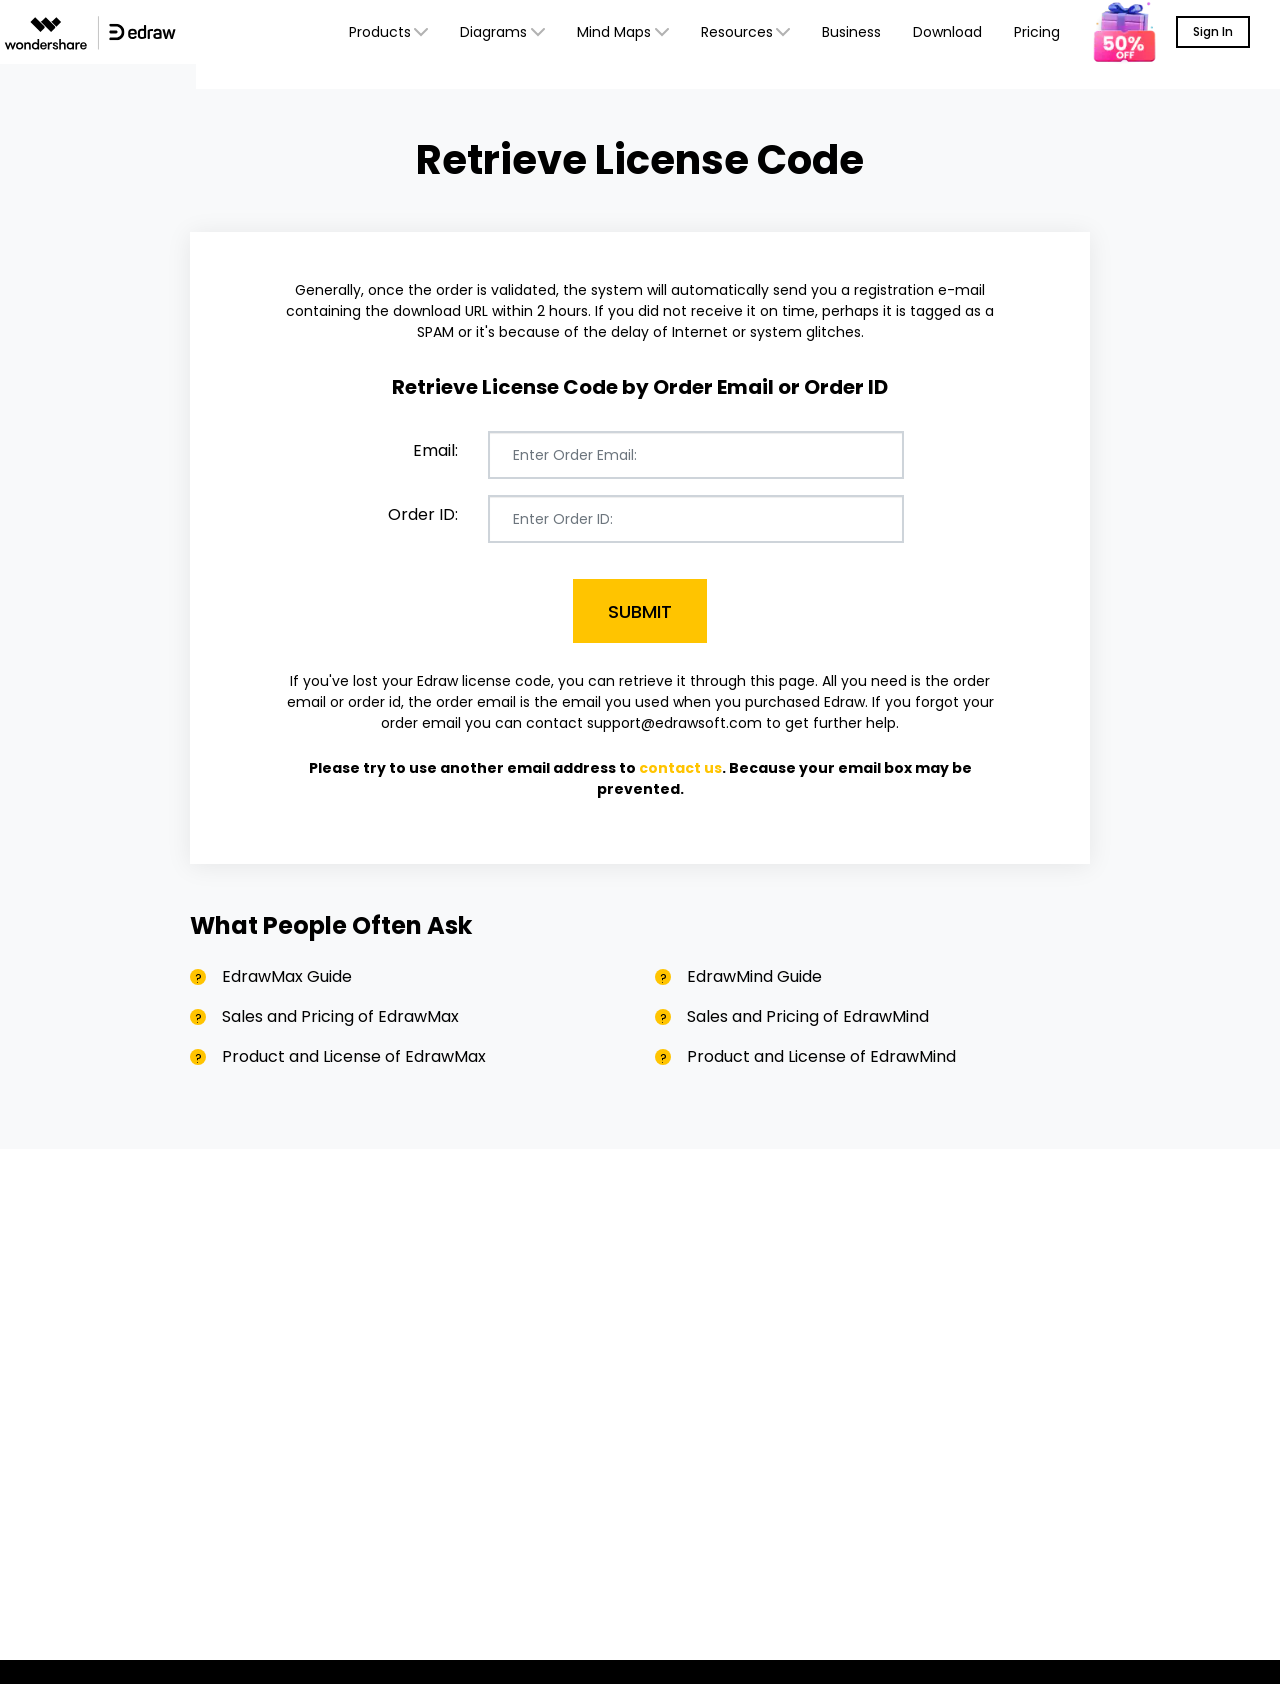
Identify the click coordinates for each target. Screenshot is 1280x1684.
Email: (435, 450)
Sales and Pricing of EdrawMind (808, 1016)
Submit (640, 611)
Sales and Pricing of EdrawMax (340, 1016)
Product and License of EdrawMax (354, 1056)
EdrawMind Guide (754, 976)
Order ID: (423, 514)
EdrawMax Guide (287, 976)
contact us (680, 768)
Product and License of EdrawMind (821, 1056)
